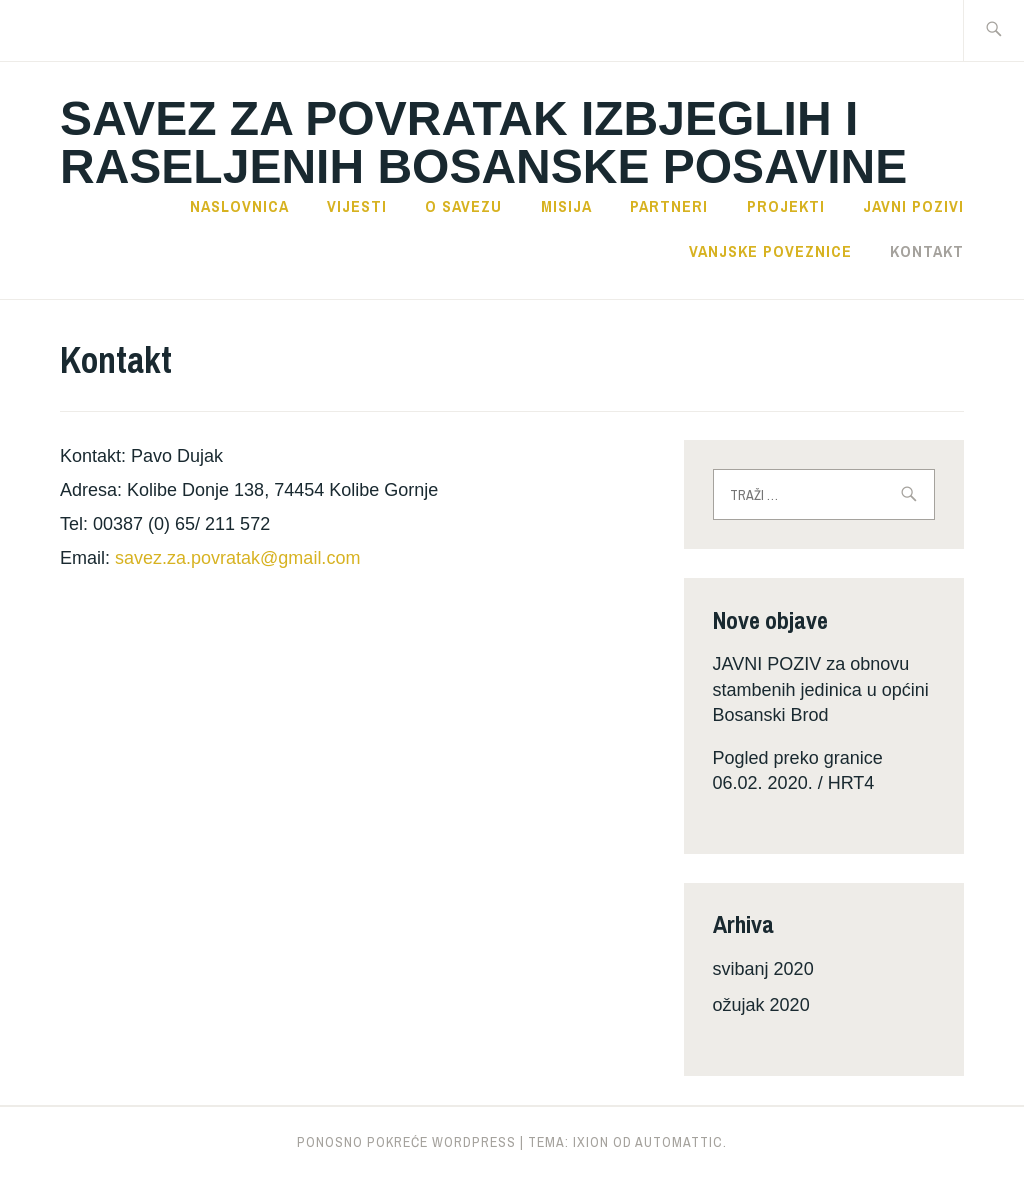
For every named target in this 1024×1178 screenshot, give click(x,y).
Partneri (669, 206)
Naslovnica (239, 206)
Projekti (786, 206)
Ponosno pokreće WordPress (406, 1142)
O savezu (463, 206)
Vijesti (357, 206)
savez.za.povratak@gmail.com (237, 558)
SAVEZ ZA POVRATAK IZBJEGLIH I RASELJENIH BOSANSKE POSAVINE (483, 142)
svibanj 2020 (763, 969)
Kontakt (927, 251)
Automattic (679, 1142)
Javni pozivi (913, 206)
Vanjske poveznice (770, 251)
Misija (566, 206)
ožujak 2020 (761, 1005)
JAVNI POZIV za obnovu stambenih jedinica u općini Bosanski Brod (821, 689)
